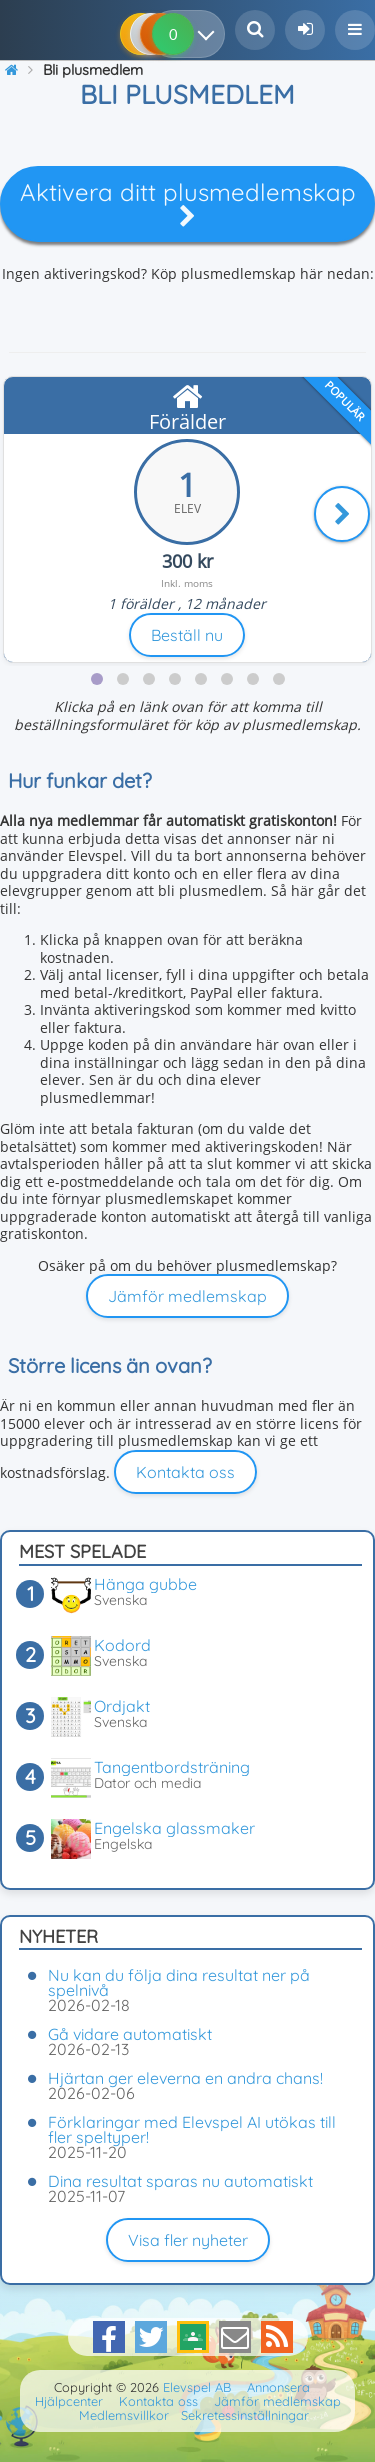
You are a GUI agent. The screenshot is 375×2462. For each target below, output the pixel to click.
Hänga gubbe (145, 1584)
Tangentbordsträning (172, 1767)
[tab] (97, 679)
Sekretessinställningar (245, 2415)
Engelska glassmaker (174, 1828)
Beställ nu (187, 635)
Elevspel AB (197, 2387)
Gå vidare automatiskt (130, 2034)
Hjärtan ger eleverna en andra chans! (185, 2078)
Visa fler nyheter (188, 2240)
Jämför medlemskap (187, 1296)
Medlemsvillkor (124, 2415)
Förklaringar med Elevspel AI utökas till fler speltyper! (192, 2129)
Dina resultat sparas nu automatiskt (180, 2181)
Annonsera (278, 2387)
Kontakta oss (185, 1472)
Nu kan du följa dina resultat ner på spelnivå (179, 1982)
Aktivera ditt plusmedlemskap (188, 202)
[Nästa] (342, 514)
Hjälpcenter (69, 2401)
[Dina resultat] (210, 34)
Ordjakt (122, 1706)
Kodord (122, 1645)
